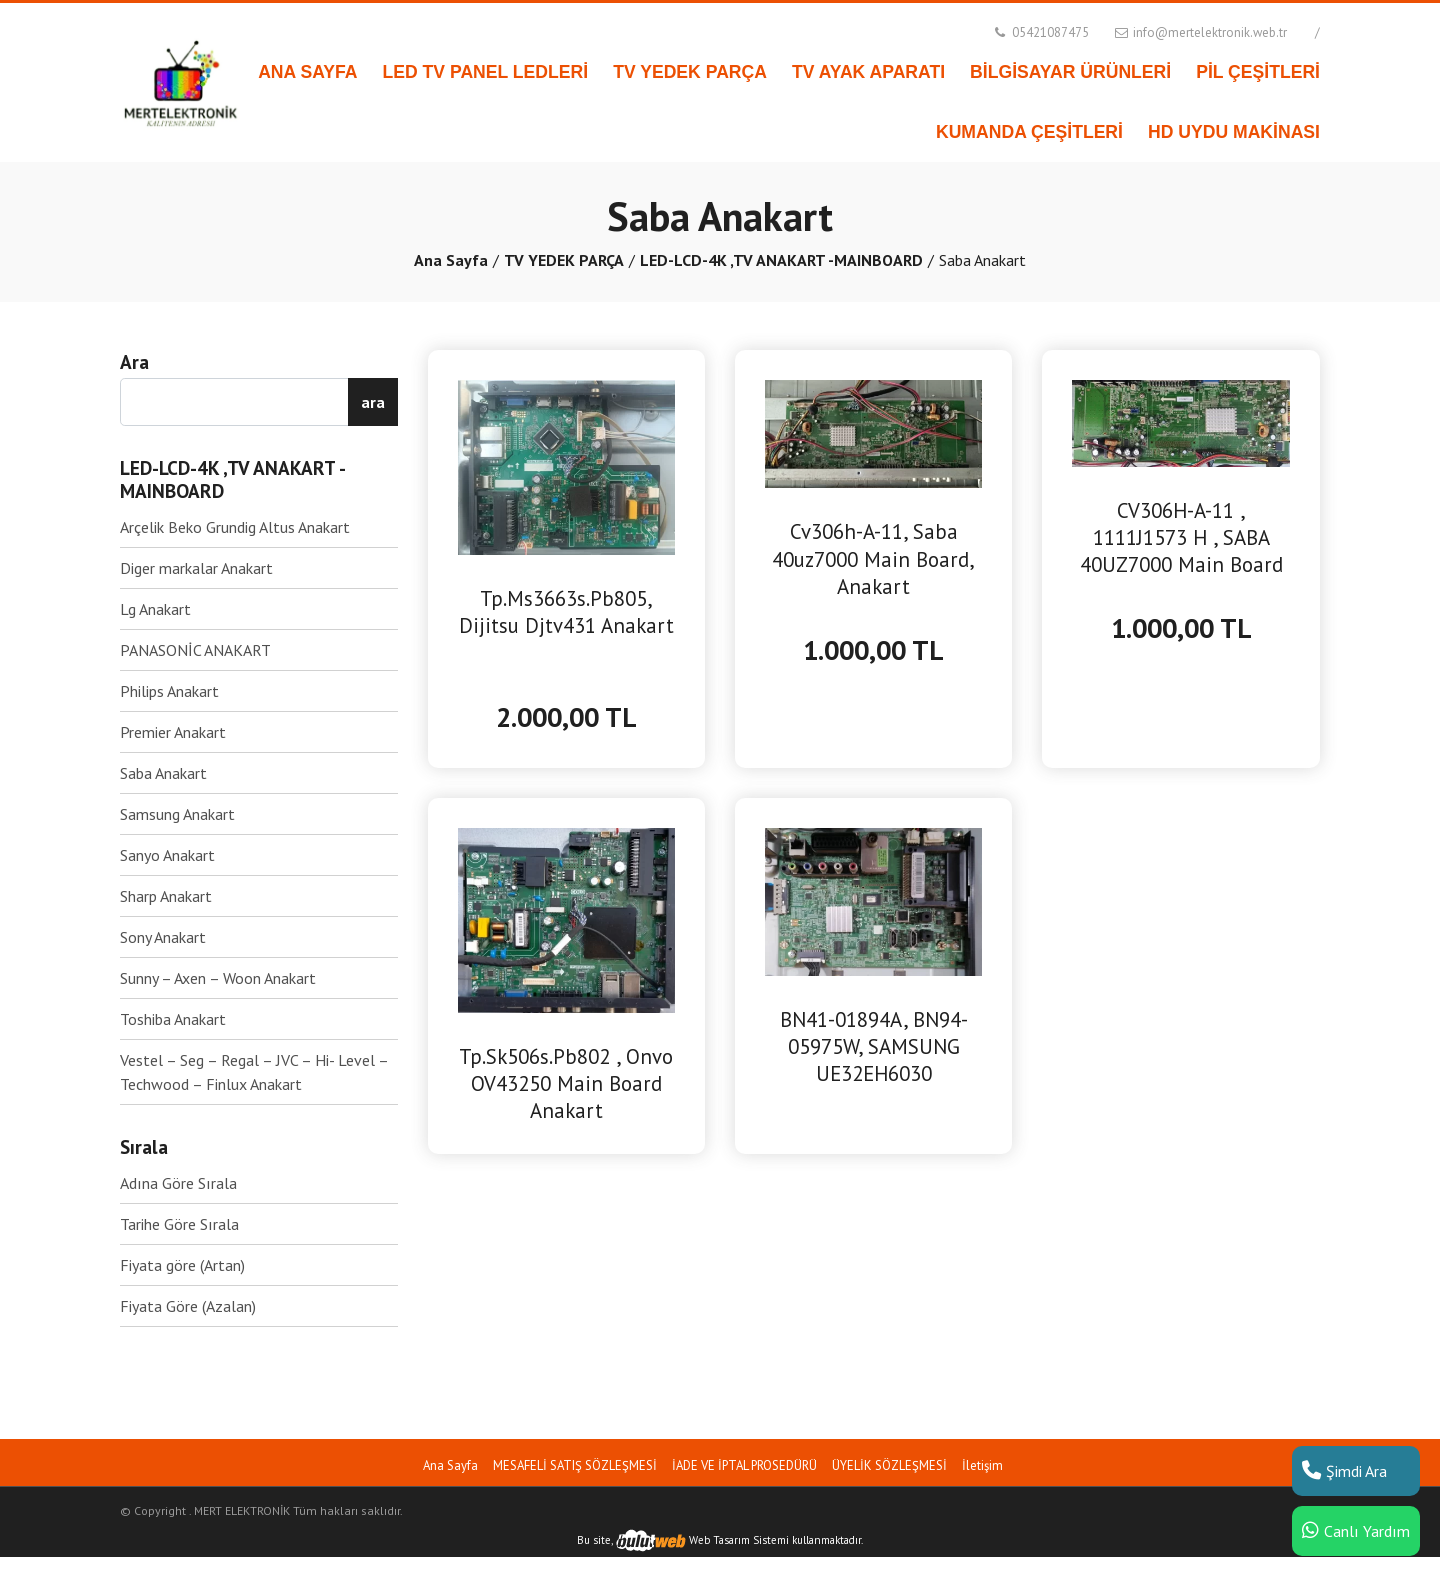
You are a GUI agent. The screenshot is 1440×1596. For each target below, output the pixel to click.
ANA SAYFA (307, 72)
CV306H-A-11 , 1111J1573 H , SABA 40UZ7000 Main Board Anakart (1181, 538)
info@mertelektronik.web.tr (1199, 32)
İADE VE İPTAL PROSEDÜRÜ (744, 1465)
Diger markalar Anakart (196, 568)
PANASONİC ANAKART (195, 650)
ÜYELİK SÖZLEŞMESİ (889, 1465)
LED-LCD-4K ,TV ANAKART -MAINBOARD (781, 260)
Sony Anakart (163, 937)
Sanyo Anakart (167, 855)
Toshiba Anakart (173, 1019)
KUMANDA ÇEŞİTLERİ (1029, 132)
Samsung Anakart (177, 814)
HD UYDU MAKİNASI (1234, 132)
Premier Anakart (173, 732)
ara (373, 402)
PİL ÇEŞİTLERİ (1258, 72)
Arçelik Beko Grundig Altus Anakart (235, 527)
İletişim (982, 1465)
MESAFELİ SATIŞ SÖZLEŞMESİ (575, 1465)
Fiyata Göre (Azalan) (188, 1306)
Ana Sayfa (451, 260)
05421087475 (1040, 32)
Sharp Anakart (166, 896)
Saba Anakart (163, 773)
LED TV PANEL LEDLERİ (486, 72)
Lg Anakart (155, 609)
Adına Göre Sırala (178, 1183)
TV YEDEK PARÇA (690, 72)
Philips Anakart (169, 691)
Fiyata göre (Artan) (182, 1265)
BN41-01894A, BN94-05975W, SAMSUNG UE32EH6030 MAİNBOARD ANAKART (873, 1047)
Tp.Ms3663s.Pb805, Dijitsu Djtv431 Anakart (566, 612)
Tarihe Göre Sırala (179, 1224)
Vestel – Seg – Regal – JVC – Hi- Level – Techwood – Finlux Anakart (254, 1072)
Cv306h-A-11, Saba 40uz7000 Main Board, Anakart (873, 558)
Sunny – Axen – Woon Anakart (218, 978)
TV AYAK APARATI (868, 72)
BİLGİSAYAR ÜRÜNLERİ (1070, 72)
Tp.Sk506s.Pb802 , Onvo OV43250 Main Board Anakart (566, 1083)
